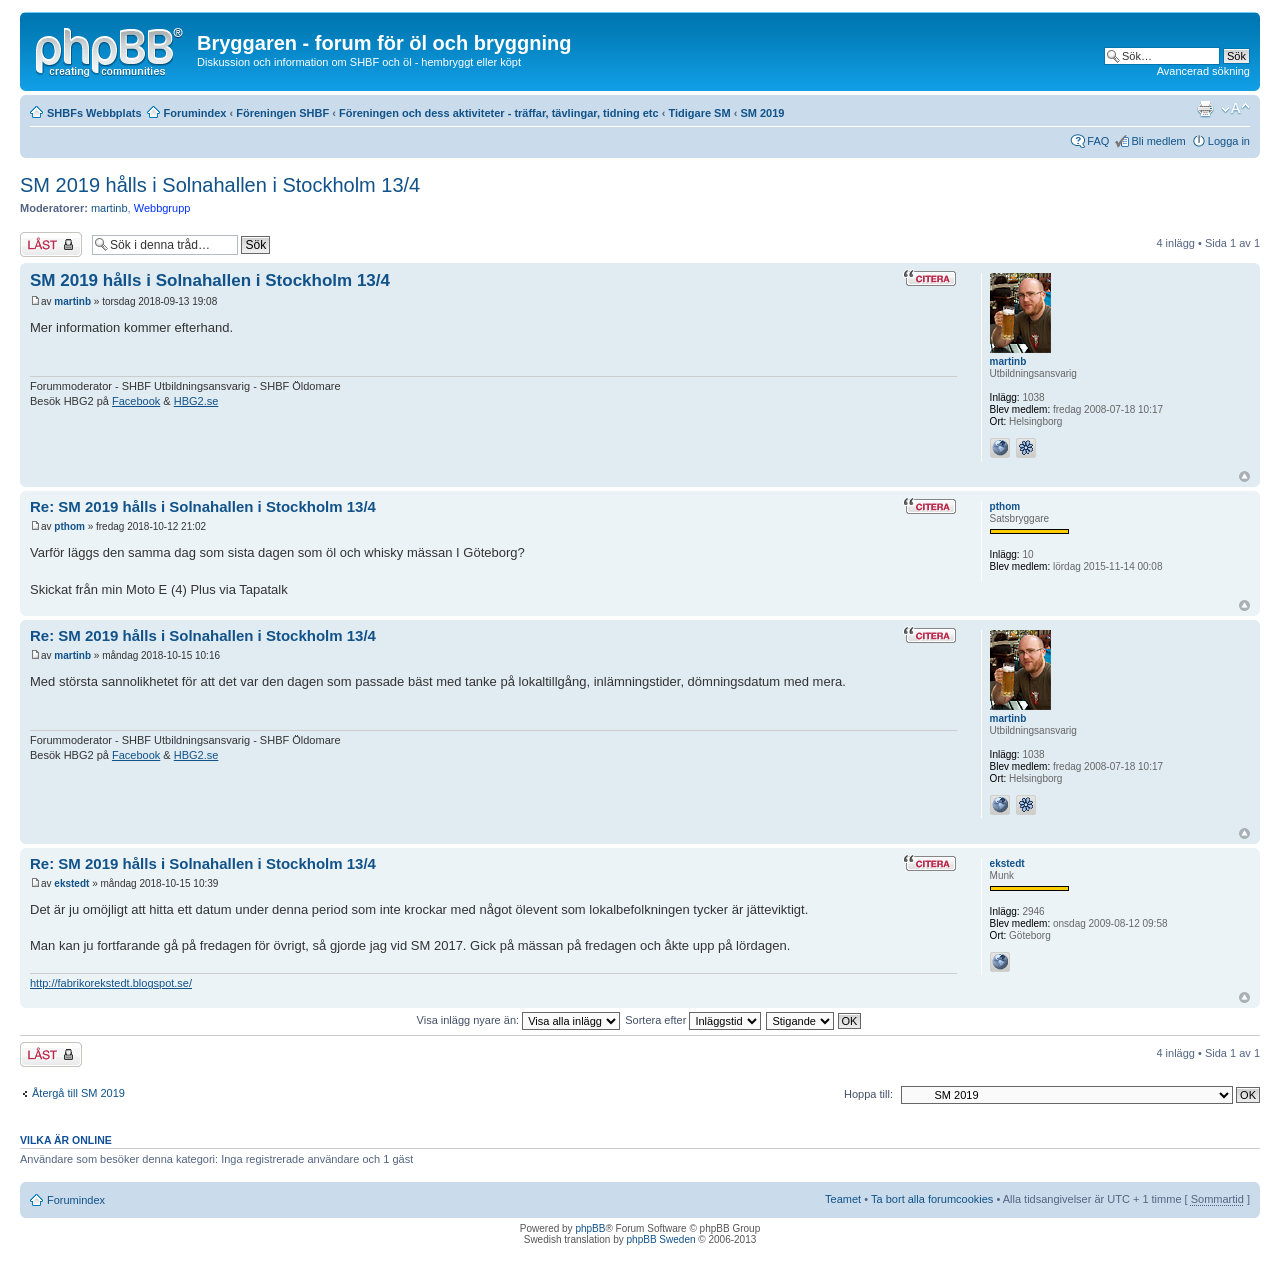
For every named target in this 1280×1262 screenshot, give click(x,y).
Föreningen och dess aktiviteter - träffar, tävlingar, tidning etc (499, 113)
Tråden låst (51, 244)
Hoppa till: (868, 1094)
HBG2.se (196, 401)
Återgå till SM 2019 (78, 1093)
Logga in (1229, 141)
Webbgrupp (162, 208)
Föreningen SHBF (282, 113)
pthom (69, 526)
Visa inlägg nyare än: (519, 1020)
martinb (109, 208)
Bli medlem (1158, 141)
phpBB (590, 1228)
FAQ (1098, 141)
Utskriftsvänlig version (1205, 109)
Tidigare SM (699, 113)
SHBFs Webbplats (94, 113)
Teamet (843, 1199)
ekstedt (71, 883)
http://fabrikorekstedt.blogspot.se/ (111, 983)
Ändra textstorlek (1235, 109)
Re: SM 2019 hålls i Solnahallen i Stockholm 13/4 (203, 506)
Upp (1244, 476)
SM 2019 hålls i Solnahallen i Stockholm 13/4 (220, 185)
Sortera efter (693, 1020)
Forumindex (195, 113)
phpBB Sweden (661, 1239)
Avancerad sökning (1203, 71)
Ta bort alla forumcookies (932, 1199)
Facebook (136, 401)
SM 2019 (762, 113)
